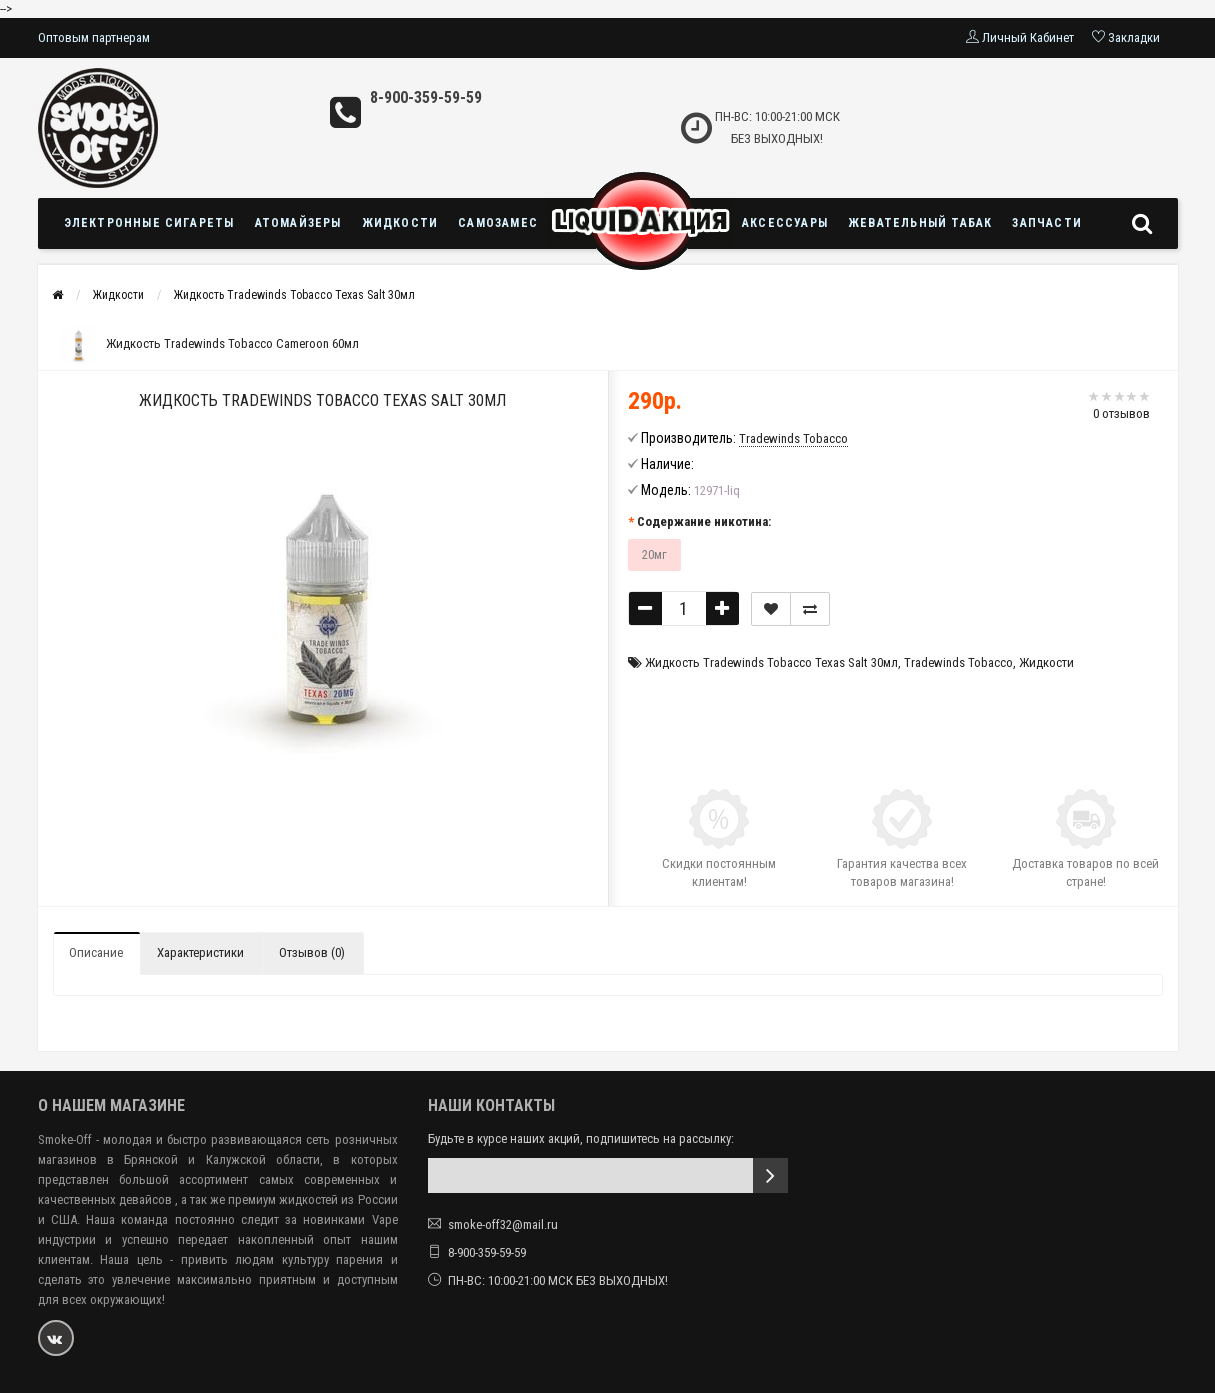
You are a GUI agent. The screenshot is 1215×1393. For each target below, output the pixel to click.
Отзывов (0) (312, 952)
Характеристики (200, 952)
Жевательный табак (920, 223)
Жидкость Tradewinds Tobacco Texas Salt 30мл (294, 295)
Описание (96, 952)
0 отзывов (1121, 413)
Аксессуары (785, 223)
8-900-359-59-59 (426, 97)
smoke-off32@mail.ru (503, 1224)
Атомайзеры (298, 223)
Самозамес (498, 223)
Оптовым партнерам (94, 37)
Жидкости (400, 223)
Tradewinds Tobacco (958, 662)
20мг (654, 554)
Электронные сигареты (149, 223)
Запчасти (1047, 223)
